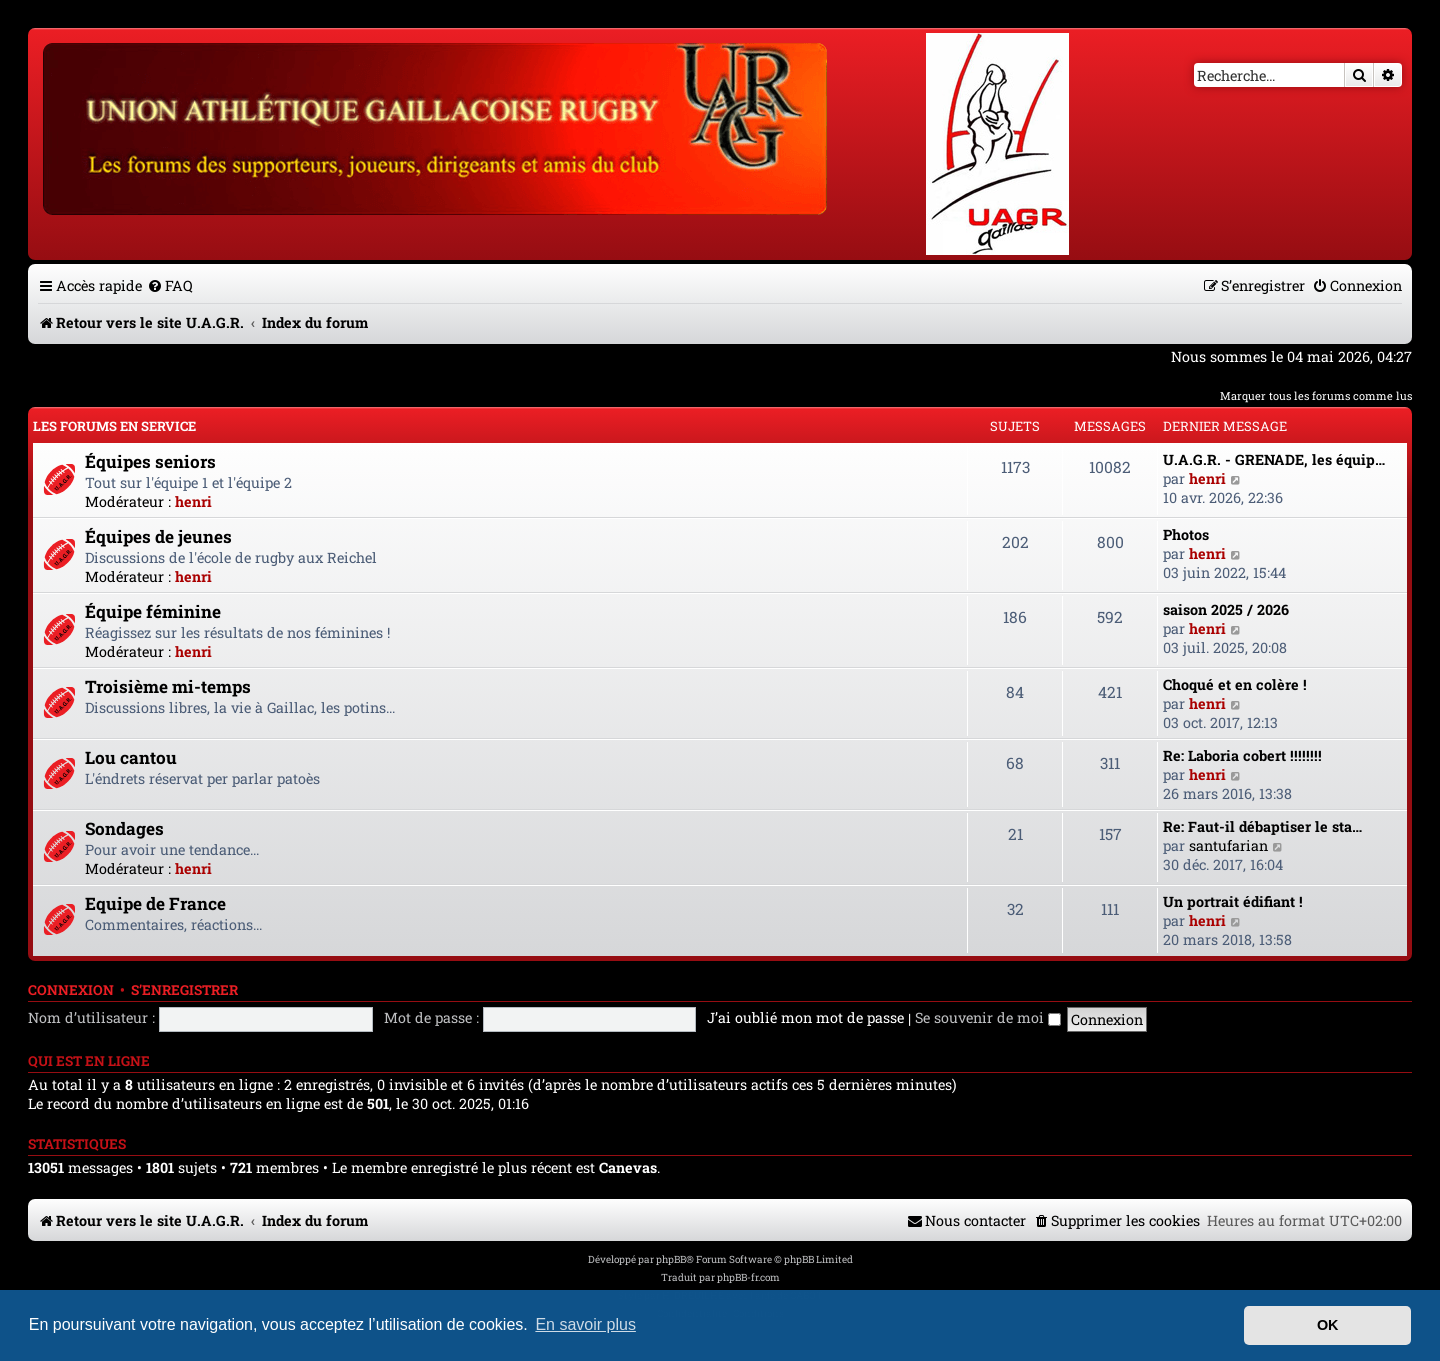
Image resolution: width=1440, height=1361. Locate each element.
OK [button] (1328, 1325)
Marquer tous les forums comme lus (1316, 395)
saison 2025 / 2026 (1226, 609)
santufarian (1228, 845)
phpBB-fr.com (748, 1277)
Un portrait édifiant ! (1233, 901)
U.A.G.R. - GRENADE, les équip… (1274, 459)
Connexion (71, 990)
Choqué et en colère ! (1235, 684)
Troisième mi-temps (168, 686)
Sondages (124, 828)
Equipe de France (155, 903)
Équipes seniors (150, 461)
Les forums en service (114, 426)
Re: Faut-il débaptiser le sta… (1262, 826)
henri (193, 501)
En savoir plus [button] (585, 1324)
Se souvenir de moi (988, 1017)
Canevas (628, 1168)
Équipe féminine (153, 611)
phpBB (671, 1259)
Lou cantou (131, 757)
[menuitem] (170, 285)
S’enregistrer (184, 990)
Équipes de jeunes (158, 536)
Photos (1186, 534)
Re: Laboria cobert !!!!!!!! (1242, 755)
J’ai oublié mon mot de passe (805, 1017)
